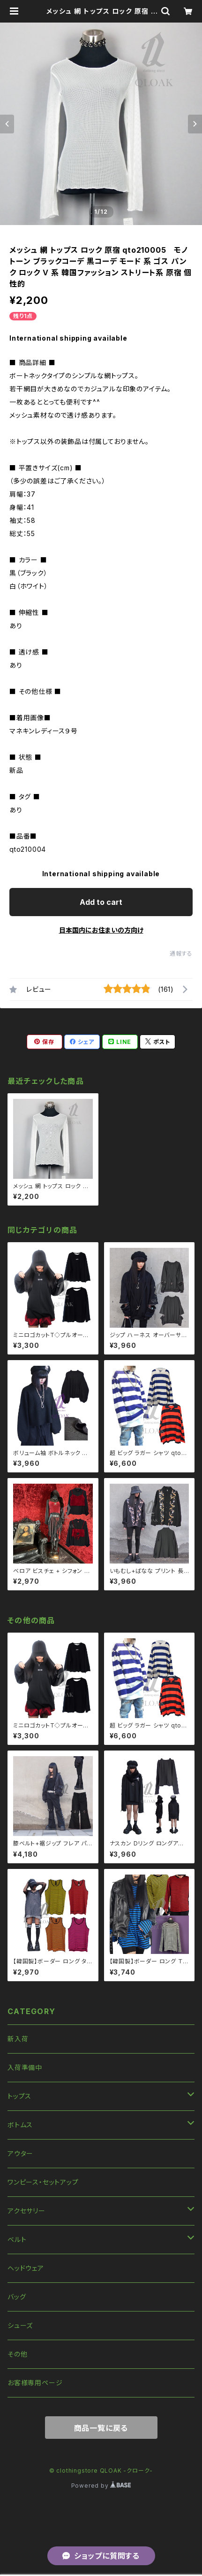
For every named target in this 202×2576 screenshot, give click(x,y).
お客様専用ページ (34, 2383)
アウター (20, 2153)
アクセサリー (26, 2211)
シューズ (20, 2325)
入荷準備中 (24, 2067)
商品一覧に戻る (101, 2428)
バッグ (16, 2297)
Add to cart (101, 902)
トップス (19, 2096)
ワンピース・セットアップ (43, 2182)
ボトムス (20, 2125)
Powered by (101, 2485)
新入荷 (17, 2039)
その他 (17, 2354)
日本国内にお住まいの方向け (101, 930)
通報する (181, 953)
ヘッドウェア (25, 2268)
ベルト (16, 2239)
